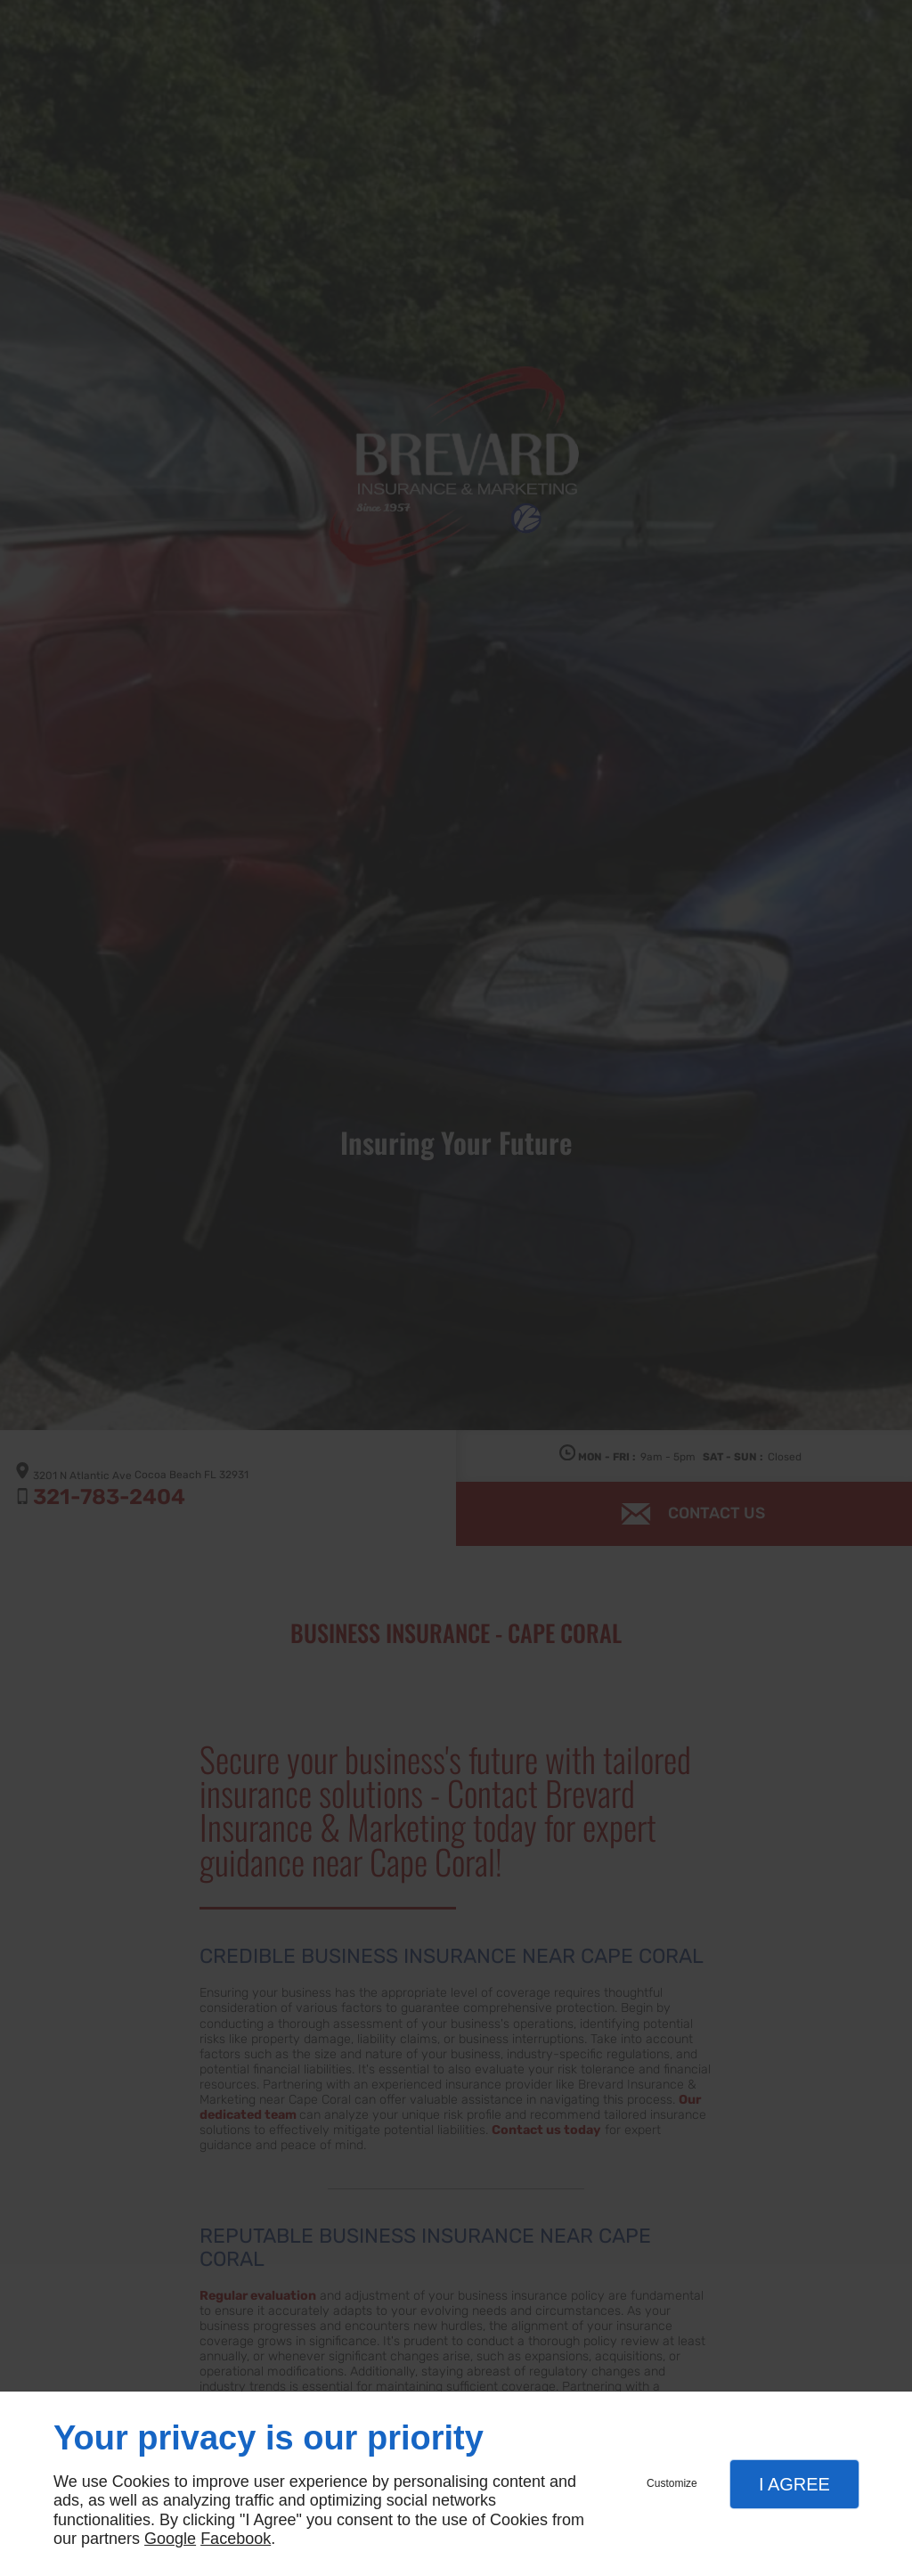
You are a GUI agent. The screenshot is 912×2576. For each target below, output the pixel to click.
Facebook (235, 2538)
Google (170, 2538)
